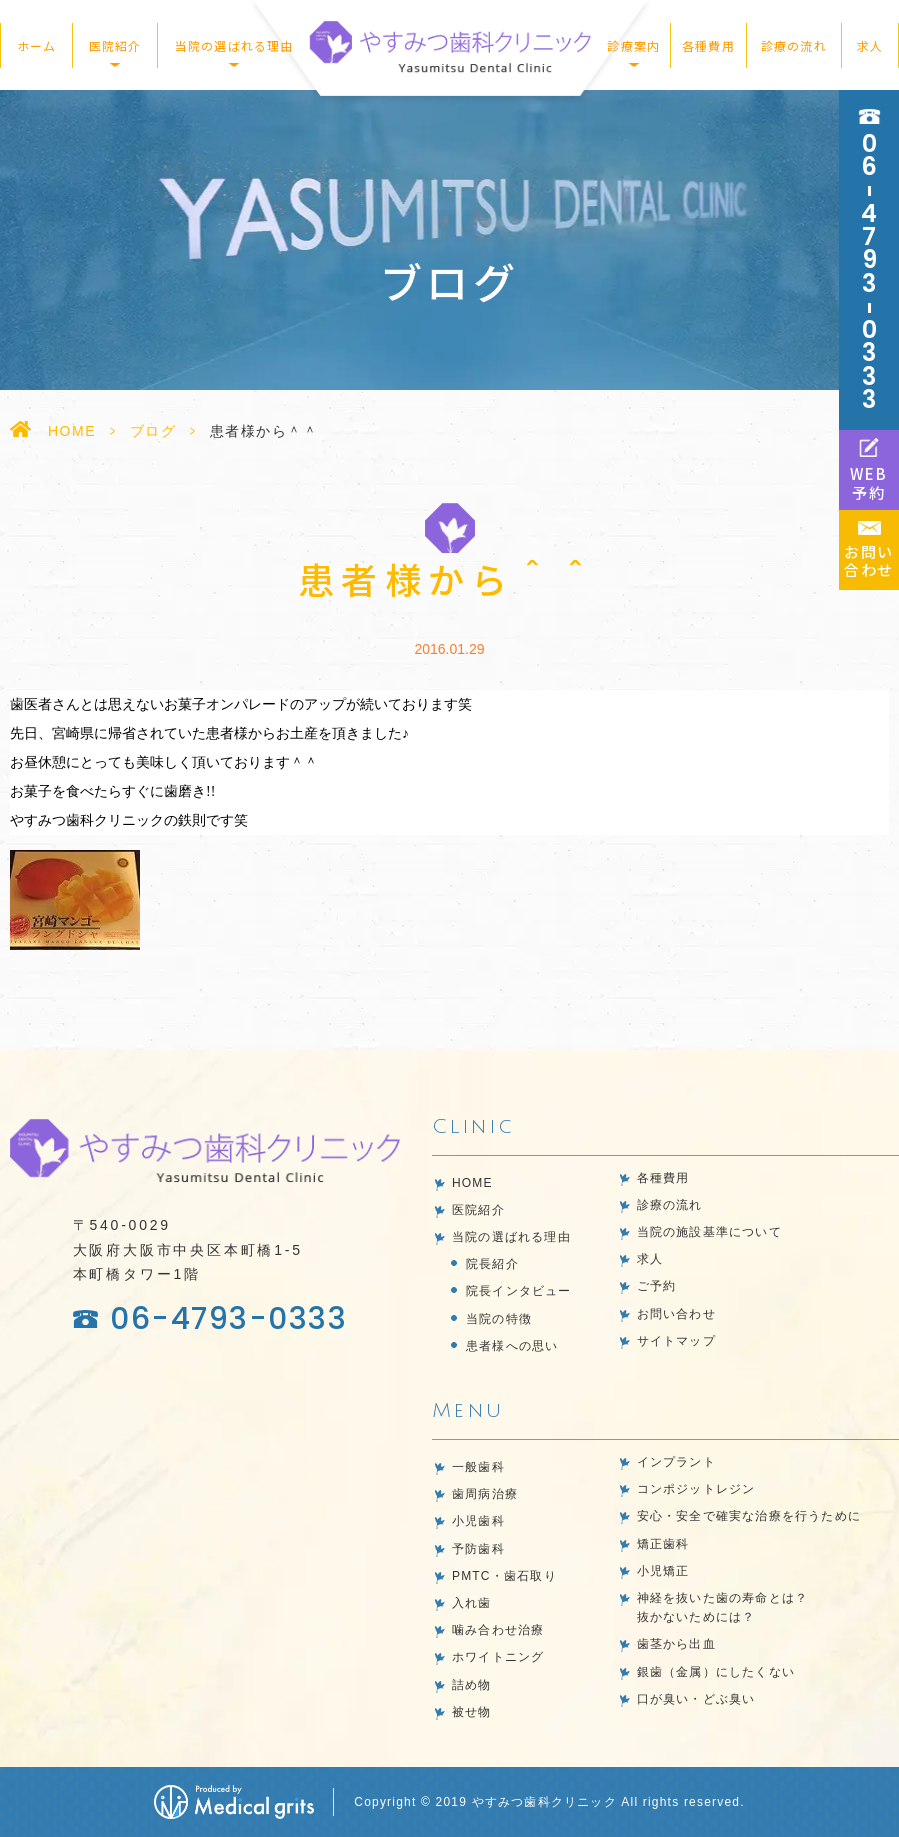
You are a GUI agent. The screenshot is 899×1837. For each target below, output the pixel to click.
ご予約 (657, 1286)
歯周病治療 (485, 1494)
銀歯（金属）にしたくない (716, 1672)
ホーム (37, 45)
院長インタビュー (519, 1291)
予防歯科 (478, 1549)
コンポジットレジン (696, 1489)
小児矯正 (663, 1571)
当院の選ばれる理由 (511, 1237)
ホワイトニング (498, 1657)
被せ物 (472, 1712)
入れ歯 (472, 1603)
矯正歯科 (663, 1544)
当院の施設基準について (709, 1232)
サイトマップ (676, 1341)
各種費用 (708, 45)
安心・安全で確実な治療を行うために (749, 1516)
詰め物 (472, 1685)
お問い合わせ (676, 1314)
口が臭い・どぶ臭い (696, 1699)
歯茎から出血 (676, 1644)
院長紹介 (492, 1264)
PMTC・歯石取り (504, 1576)
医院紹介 (478, 1210)
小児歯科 (478, 1521)
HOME (72, 431)
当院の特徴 (499, 1319)
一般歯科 (478, 1467)
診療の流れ (794, 45)
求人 (870, 45)
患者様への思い (512, 1346)
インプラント (676, 1462)
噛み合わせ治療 (498, 1630)
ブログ (153, 431)
